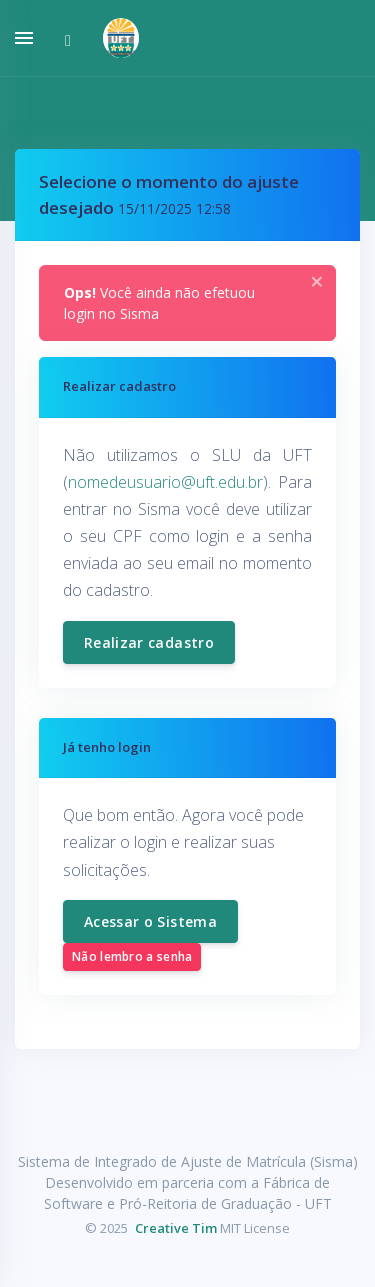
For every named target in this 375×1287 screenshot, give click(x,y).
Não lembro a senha (132, 956)
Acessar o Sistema (150, 921)
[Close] (317, 282)
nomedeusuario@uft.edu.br (165, 482)
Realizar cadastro (149, 642)
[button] (113, 38)
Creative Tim (176, 1228)
